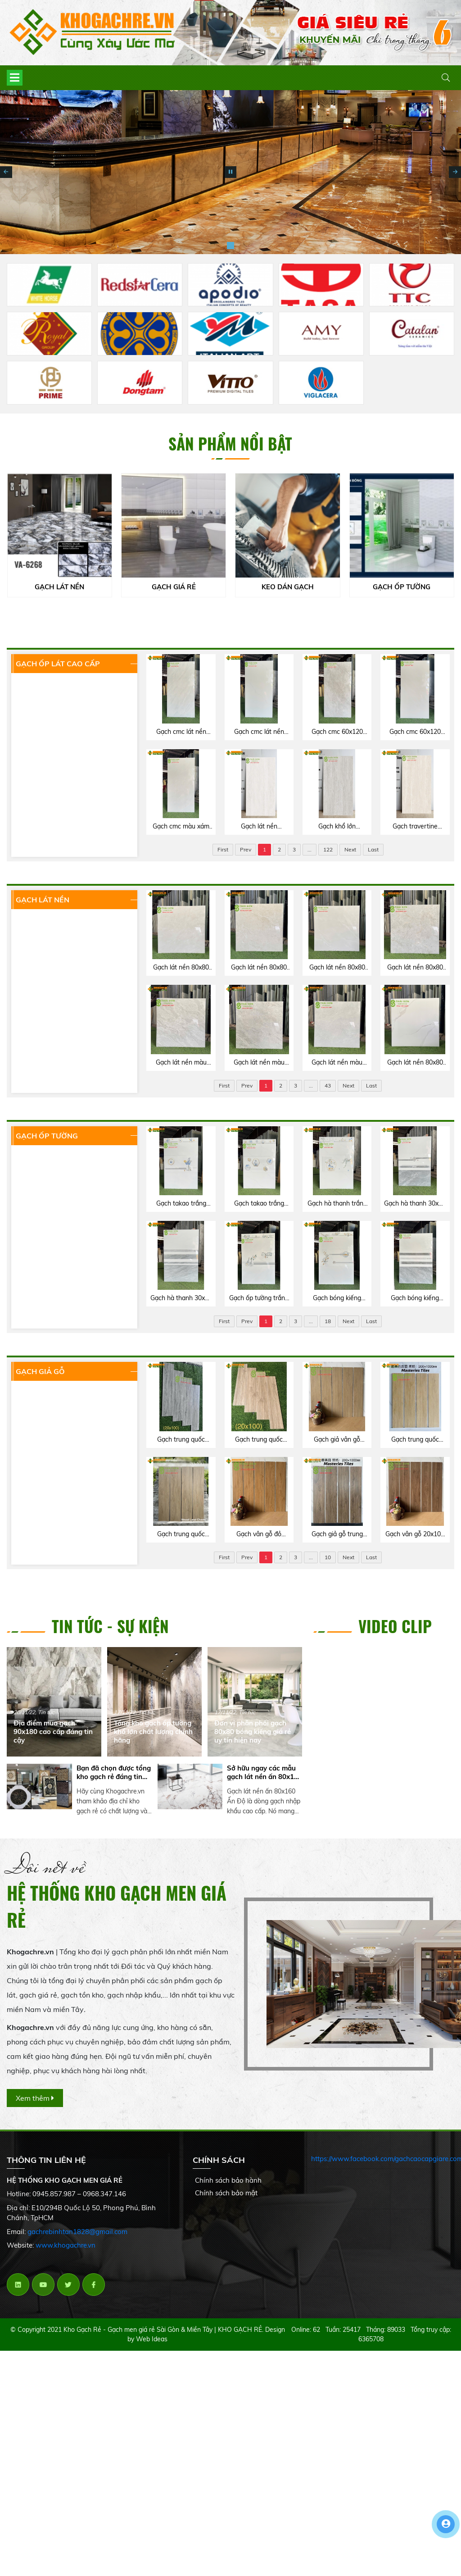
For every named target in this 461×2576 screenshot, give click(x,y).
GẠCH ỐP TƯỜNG (402, 587)
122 (328, 849)
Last (373, 849)
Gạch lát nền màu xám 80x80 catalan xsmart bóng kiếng (337, 1062)
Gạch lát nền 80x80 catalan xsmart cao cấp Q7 (415, 967)
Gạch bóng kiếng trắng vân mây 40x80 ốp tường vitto (337, 1298)
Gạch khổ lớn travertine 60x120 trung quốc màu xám (337, 826)
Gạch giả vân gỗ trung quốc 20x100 (337, 1439)
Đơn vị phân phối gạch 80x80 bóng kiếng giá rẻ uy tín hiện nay (252, 1731)
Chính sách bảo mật (226, 2193)
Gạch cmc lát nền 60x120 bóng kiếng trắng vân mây (259, 732)
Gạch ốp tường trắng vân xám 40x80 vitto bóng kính (259, 1298)
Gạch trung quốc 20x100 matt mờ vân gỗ (415, 1439)
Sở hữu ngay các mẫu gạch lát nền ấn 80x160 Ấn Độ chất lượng (264, 1772)
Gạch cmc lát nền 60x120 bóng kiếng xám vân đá (181, 732)
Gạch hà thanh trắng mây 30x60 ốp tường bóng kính (337, 1203)
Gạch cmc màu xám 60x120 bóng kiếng (181, 826)
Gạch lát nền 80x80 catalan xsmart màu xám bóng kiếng (337, 967)
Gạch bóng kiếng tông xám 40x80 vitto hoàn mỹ (414, 1298)
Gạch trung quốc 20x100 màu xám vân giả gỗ (181, 1439)
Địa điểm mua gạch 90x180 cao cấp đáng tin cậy (53, 1731)
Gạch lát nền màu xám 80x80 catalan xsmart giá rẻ (181, 1062)
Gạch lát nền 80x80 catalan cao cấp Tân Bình (181, 967)
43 (328, 1085)
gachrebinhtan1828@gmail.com (77, 2231)
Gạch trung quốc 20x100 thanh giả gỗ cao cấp (181, 1534)
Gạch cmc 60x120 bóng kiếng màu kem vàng (415, 732)
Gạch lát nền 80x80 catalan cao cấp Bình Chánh (259, 967)
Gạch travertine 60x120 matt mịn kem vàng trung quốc (414, 826)
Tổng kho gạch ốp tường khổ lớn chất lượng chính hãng (153, 1731)
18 (328, 1321)
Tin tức (46, 1712)
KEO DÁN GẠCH (288, 587)
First (222, 849)
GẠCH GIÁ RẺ (175, 587)
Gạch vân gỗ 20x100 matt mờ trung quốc (414, 1534)
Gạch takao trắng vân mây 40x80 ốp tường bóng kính (259, 1203)
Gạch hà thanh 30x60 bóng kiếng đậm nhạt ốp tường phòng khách (415, 1203)
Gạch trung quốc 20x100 (259, 1439)
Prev (245, 849)
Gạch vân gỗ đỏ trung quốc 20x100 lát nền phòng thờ (259, 1534)
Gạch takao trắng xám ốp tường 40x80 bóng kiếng (181, 1203)
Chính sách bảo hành (228, 2180)
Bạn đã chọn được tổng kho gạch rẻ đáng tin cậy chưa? (114, 1772)
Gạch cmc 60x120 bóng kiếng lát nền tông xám (337, 732)
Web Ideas (151, 2339)
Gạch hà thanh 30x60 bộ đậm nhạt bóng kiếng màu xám (181, 1298)
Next (350, 849)
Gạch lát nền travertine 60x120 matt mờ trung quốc (259, 826)
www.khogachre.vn (65, 2245)
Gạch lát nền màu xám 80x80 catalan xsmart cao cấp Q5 (258, 1062)
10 (328, 1557)
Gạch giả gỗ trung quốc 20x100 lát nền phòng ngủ (337, 1534)
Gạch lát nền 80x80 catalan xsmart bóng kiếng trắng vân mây (415, 1062)
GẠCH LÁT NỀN (60, 587)
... (309, 849)
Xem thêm (35, 2098)
